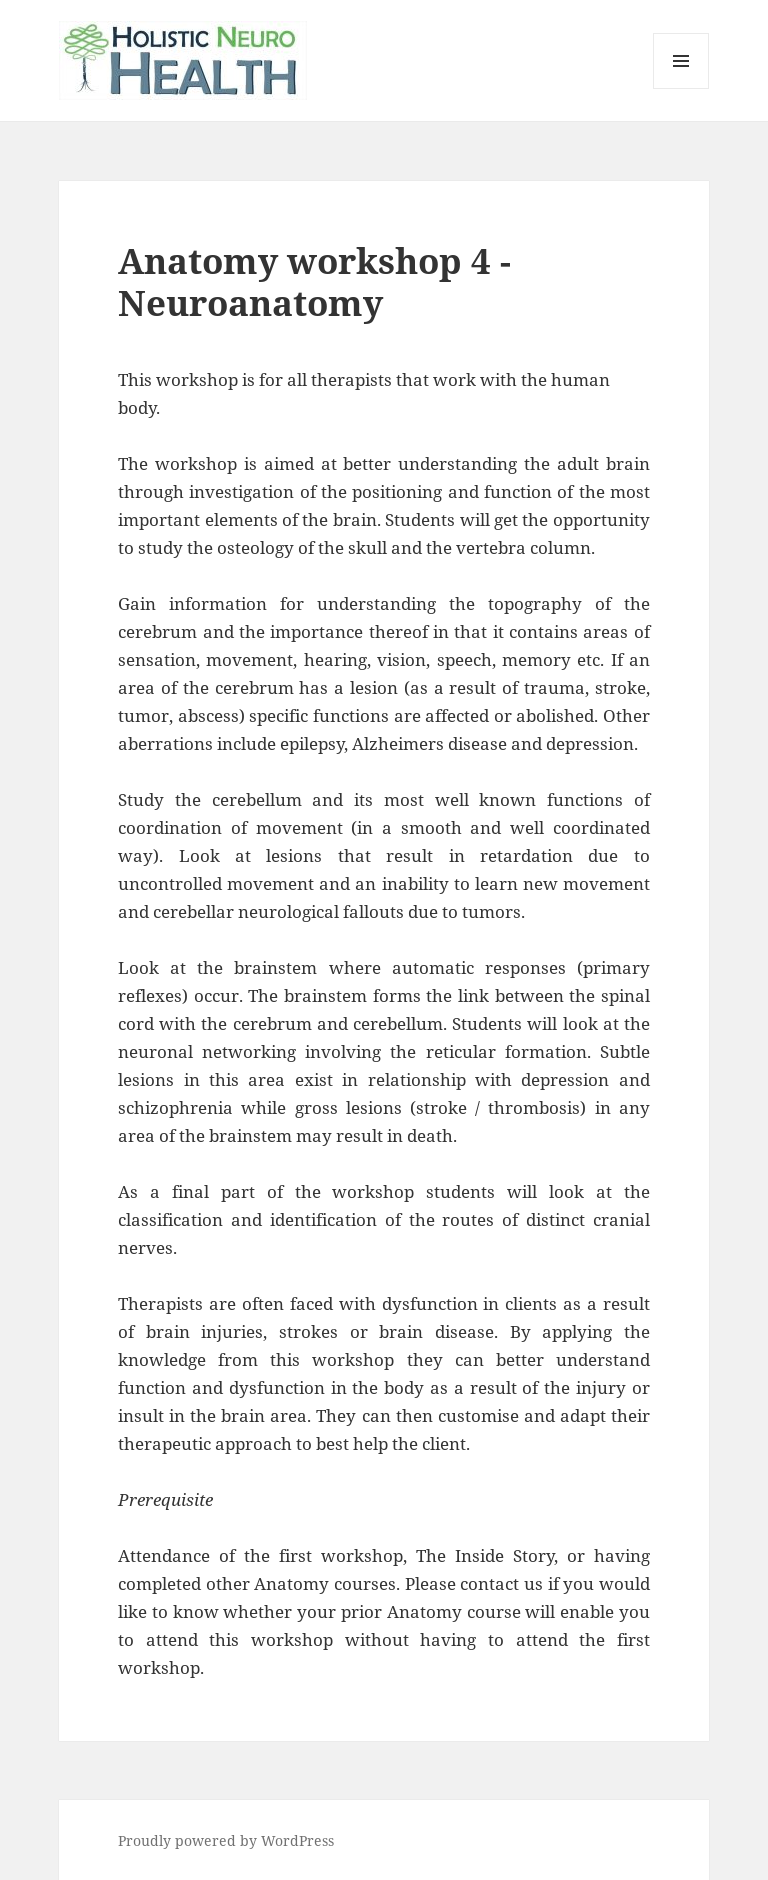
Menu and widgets (681, 88)
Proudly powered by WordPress (226, 1840)
